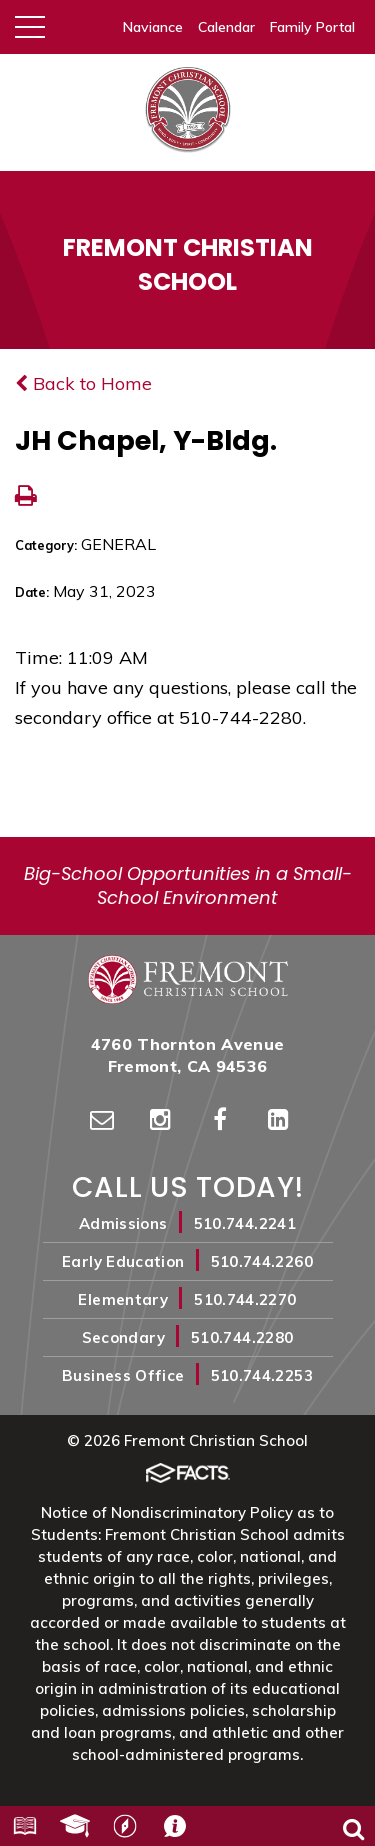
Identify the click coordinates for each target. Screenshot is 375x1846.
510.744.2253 (262, 1375)
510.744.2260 (262, 1261)
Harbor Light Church (125, 1826)
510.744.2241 (245, 1223)
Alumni (75, 1826)
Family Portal (312, 27)
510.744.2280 (242, 1337)
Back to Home (83, 383)
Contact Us (175, 1826)
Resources (25, 1826)
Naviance (153, 27)
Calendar (226, 27)
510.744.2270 (245, 1299)
